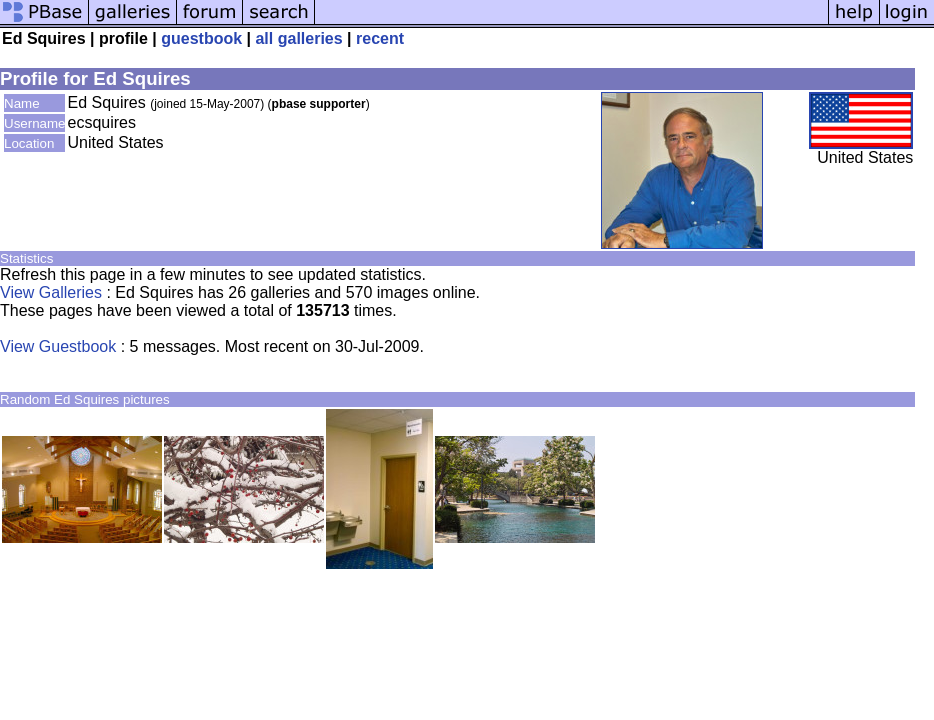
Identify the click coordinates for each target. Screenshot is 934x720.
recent (380, 38)
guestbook (201, 38)
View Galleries (51, 292)
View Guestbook (58, 346)
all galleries (298, 38)
